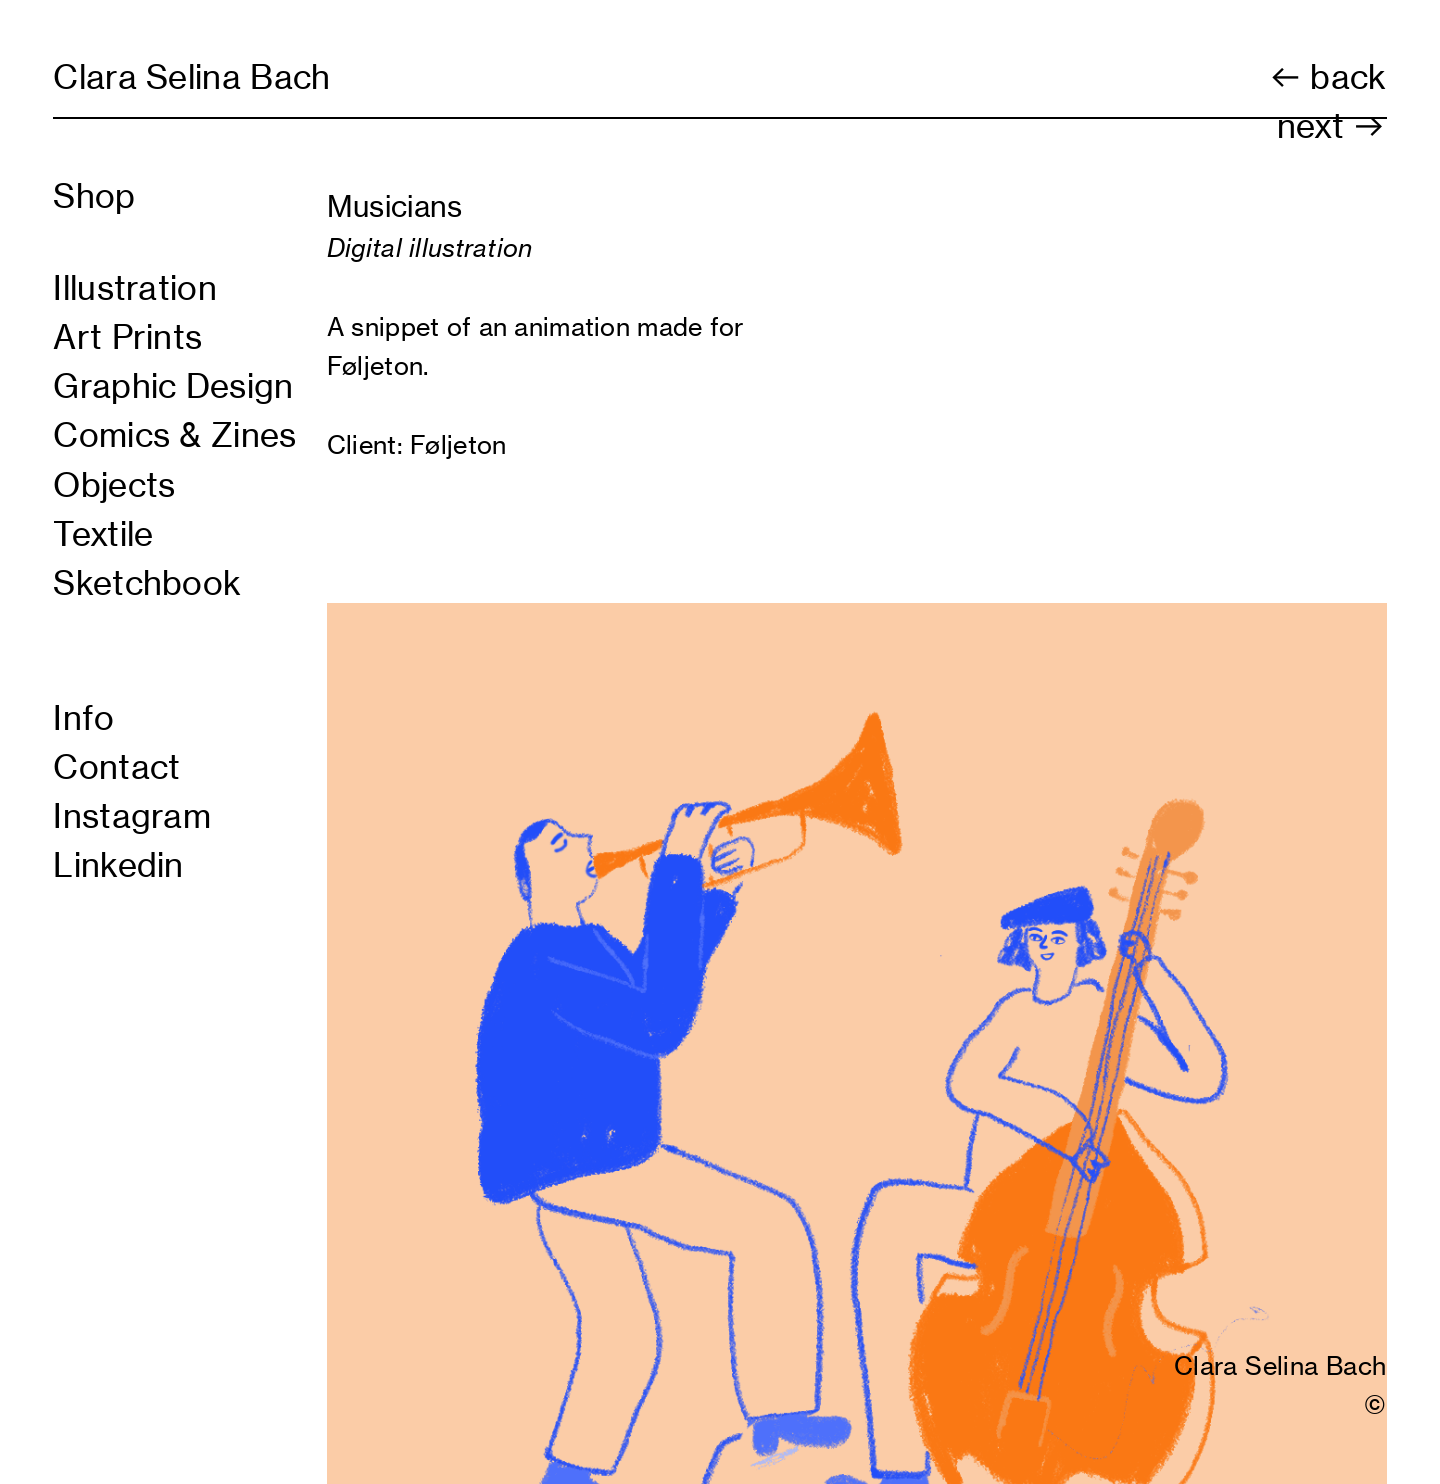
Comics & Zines (175, 435)
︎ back (1327, 77)
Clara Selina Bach (192, 77)
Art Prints (127, 337)
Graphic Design (173, 386)
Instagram (132, 816)
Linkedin (118, 865)
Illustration (135, 288)
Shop (94, 196)
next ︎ (1332, 126)
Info (83, 718)
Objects (114, 485)
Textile (103, 534)
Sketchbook (147, 583)
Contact (116, 767)
